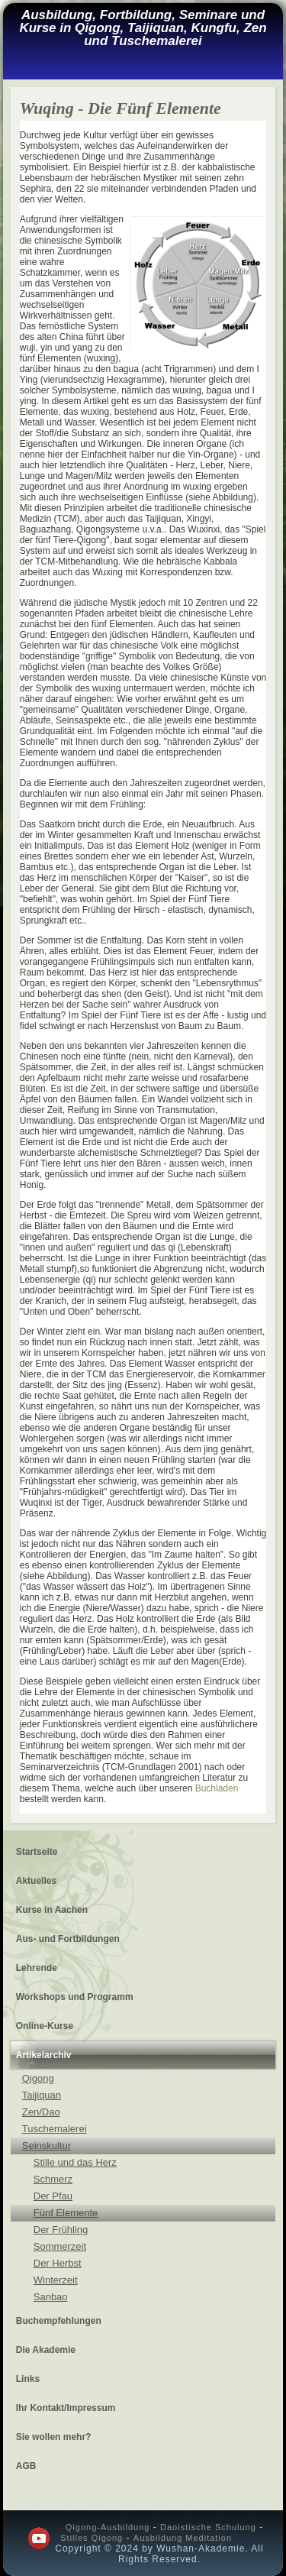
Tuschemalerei (54, 2128)
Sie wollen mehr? (54, 2437)
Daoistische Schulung (208, 2527)
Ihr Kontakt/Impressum (66, 2408)
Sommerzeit (60, 2246)
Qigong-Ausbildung (108, 2527)
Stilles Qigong (91, 2537)
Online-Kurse (44, 2026)
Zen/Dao (41, 2112)
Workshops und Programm (74, 1997)
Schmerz (53, 2179)
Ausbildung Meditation (182, 2537)
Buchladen (217, 1788)
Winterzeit (56, 2280)
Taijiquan (41, 2095)
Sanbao (51, 2297)
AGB (26, 2466)
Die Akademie (46, 2350)
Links (28, 2379)
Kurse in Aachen (52, 1909)
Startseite (37, 1851)
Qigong (38, 2078)
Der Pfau (53, 2196)
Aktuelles (36, 1880)
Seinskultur (46, 2145)
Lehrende (36, 1968)
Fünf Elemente (66, 2212)
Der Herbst (58, 2263)
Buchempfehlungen (58, 2320)
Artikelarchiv (44, 2055)
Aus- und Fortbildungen (68, 1939)
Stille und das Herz (75, 2162)
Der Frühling (61, 2229)
